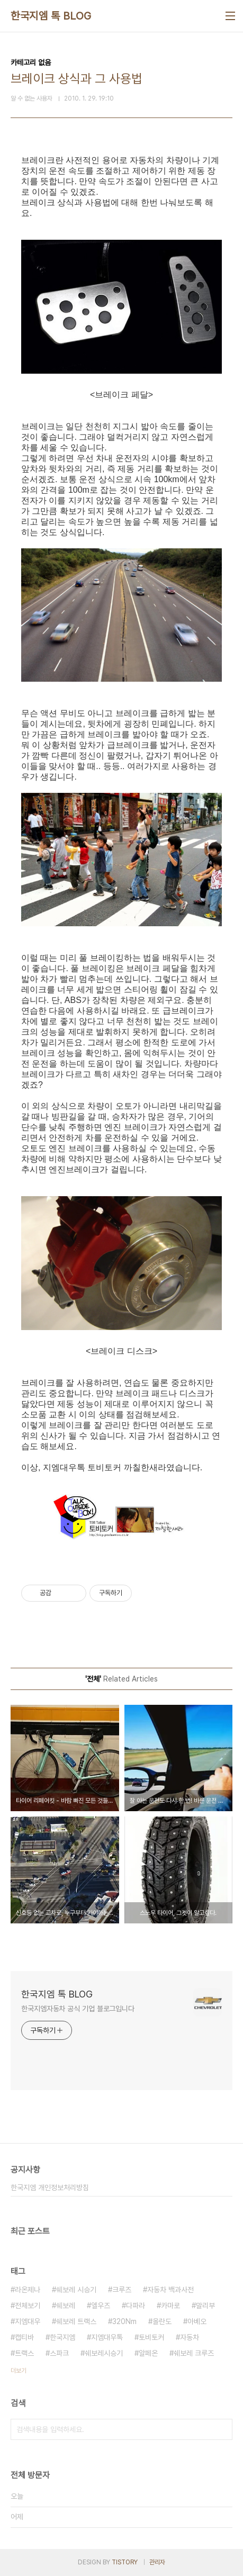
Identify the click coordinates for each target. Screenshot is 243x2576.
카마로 (170, 2305)
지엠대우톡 (107, 2337)
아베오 (196, 2321)
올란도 (162, 2321)
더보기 (18, 2370)
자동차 (189, 2337)
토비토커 (151, 2337)
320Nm (124, 2321)
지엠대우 (27, 2321)
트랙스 (24, 2353)
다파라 (135, 2305)
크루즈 (121, 2289)
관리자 (157, 2562)
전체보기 (27, 2305)
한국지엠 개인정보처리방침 (50, 2187)
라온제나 (27, 2289)
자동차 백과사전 (170, 2289)
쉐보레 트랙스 (76, 2321)
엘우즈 (100, 2305)
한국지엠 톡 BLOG (51, 16)
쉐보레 (65, 2305)
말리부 (205, 2305)
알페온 (148, 2353)
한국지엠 (62, 2337)
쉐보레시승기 (104, 2353)
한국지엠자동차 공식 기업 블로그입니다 (77, 2008)
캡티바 (24, 2337)
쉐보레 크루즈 (194, 2353)
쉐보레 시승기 (76, 2289)
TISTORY (125, 2562)
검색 (222, 2429)
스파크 (59, 2353)
